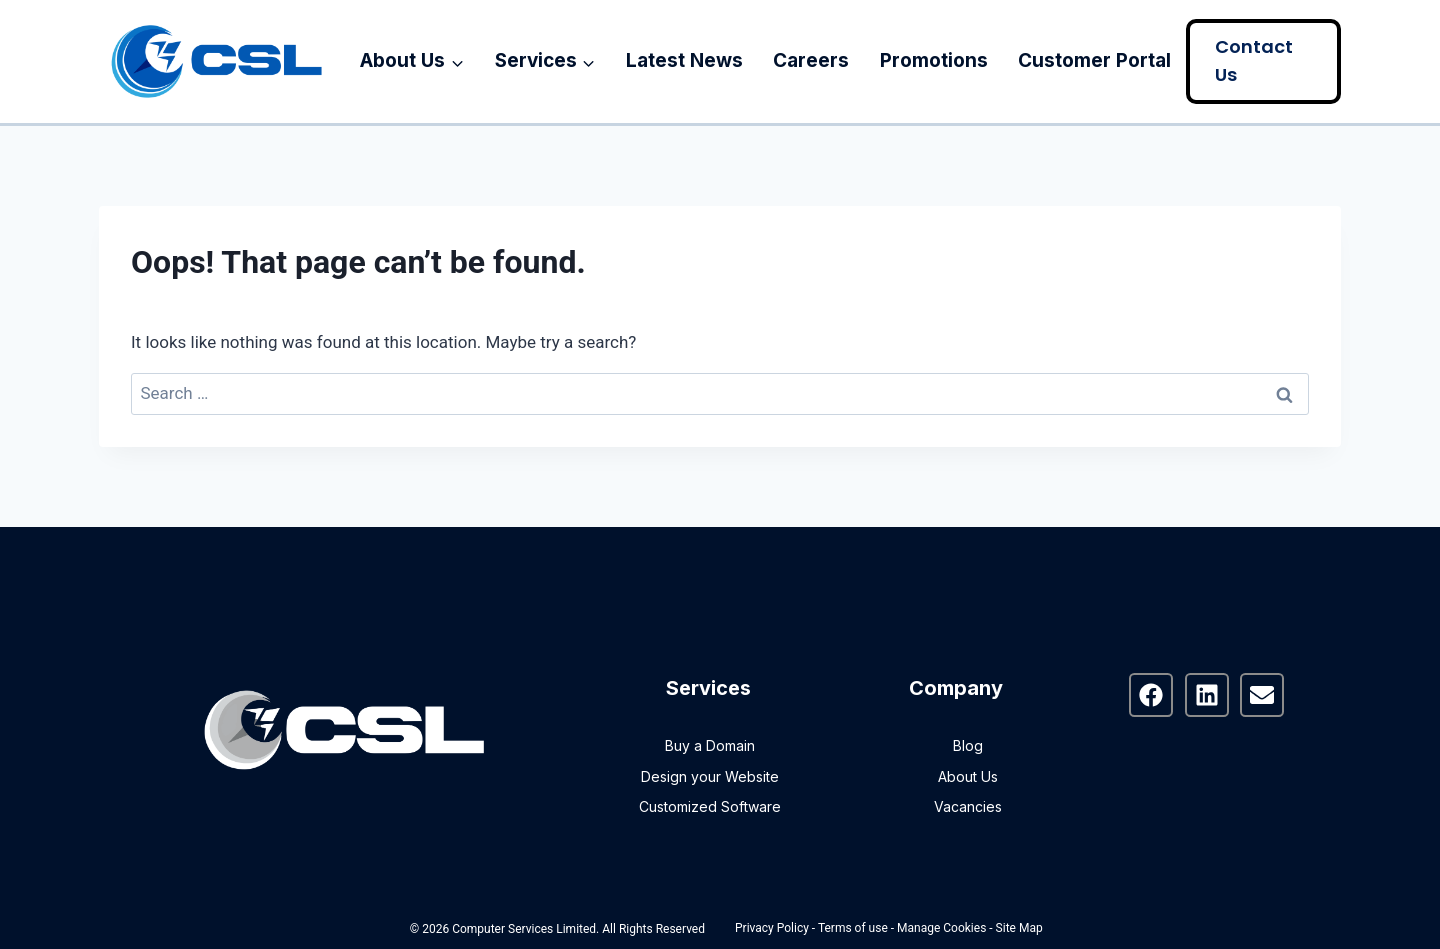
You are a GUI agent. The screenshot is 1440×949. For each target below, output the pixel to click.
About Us (968, 776)
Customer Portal (1094, 60)
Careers (811, 60)
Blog (968, 745)
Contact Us (1254, 61)
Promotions (934, 60)
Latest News (684, 60)
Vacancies (968, 806)
